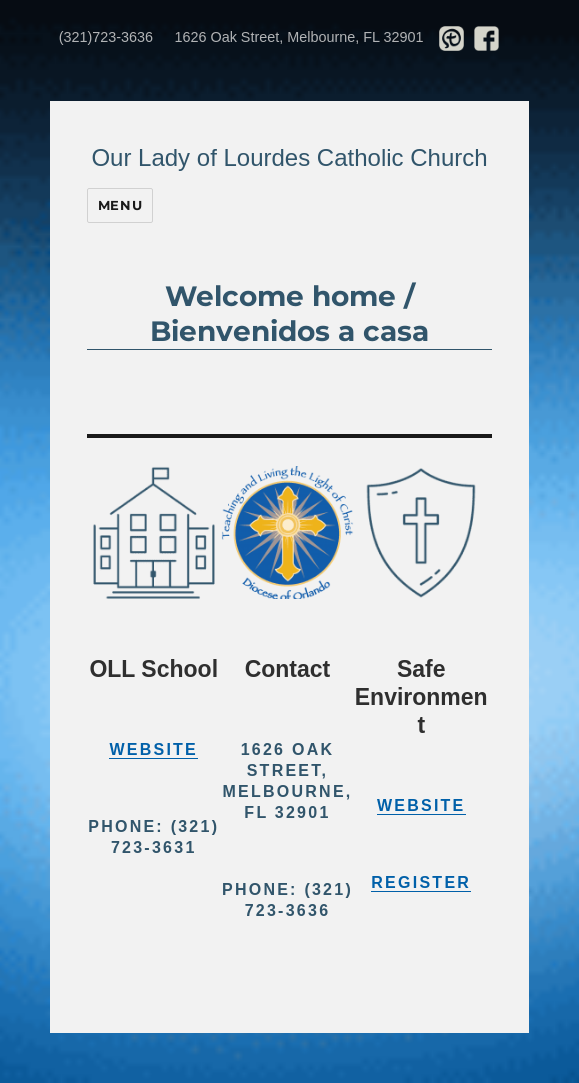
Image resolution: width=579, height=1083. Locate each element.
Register (421, 882)
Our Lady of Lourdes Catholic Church (289, 157)
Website (153, 749)
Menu (120, 205)
